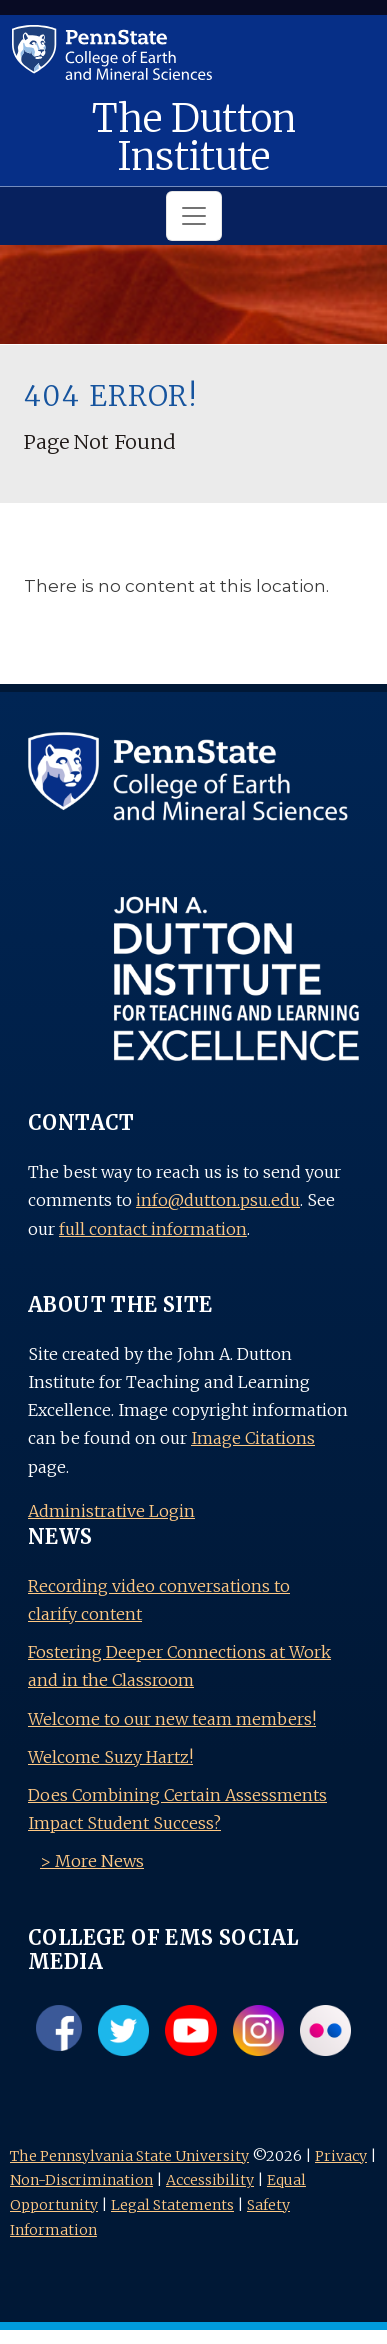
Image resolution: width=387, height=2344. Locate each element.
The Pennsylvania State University (129, 2156)
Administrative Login (111, 1511)
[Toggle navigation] (194, 216)
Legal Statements (172, 2205)
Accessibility (210, 2180)
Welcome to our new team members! (172, 1719)
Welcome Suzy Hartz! (110, 1757)
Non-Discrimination (81, 2180)
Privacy (341, 2156)
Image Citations (253, 1438)
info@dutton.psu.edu (218, 1200)
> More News (92, 1861)
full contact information (153, 1229)
